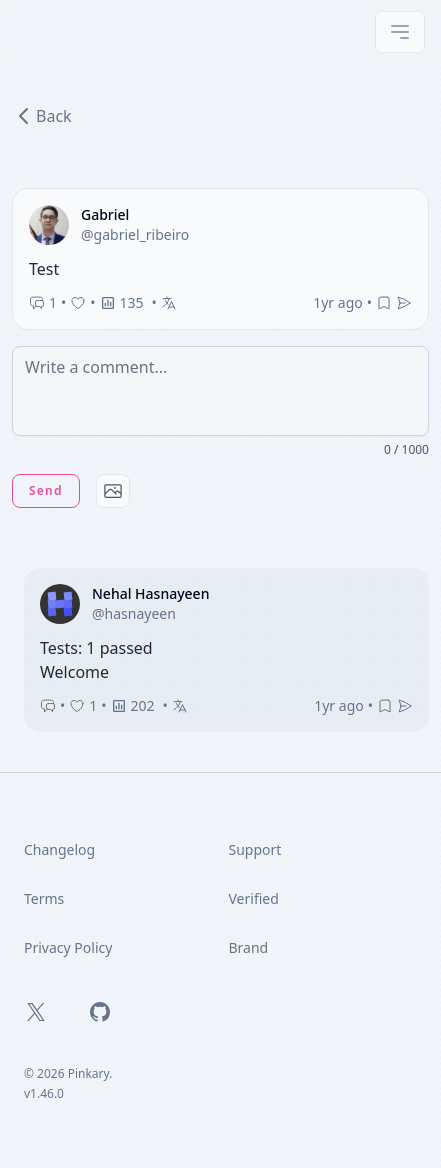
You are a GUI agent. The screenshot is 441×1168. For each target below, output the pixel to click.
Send (46, 490)
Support (255, 849)
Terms (44, 898)
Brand (249, 947)
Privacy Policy (68, 947)
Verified (254, 898)
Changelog (59, 849)
